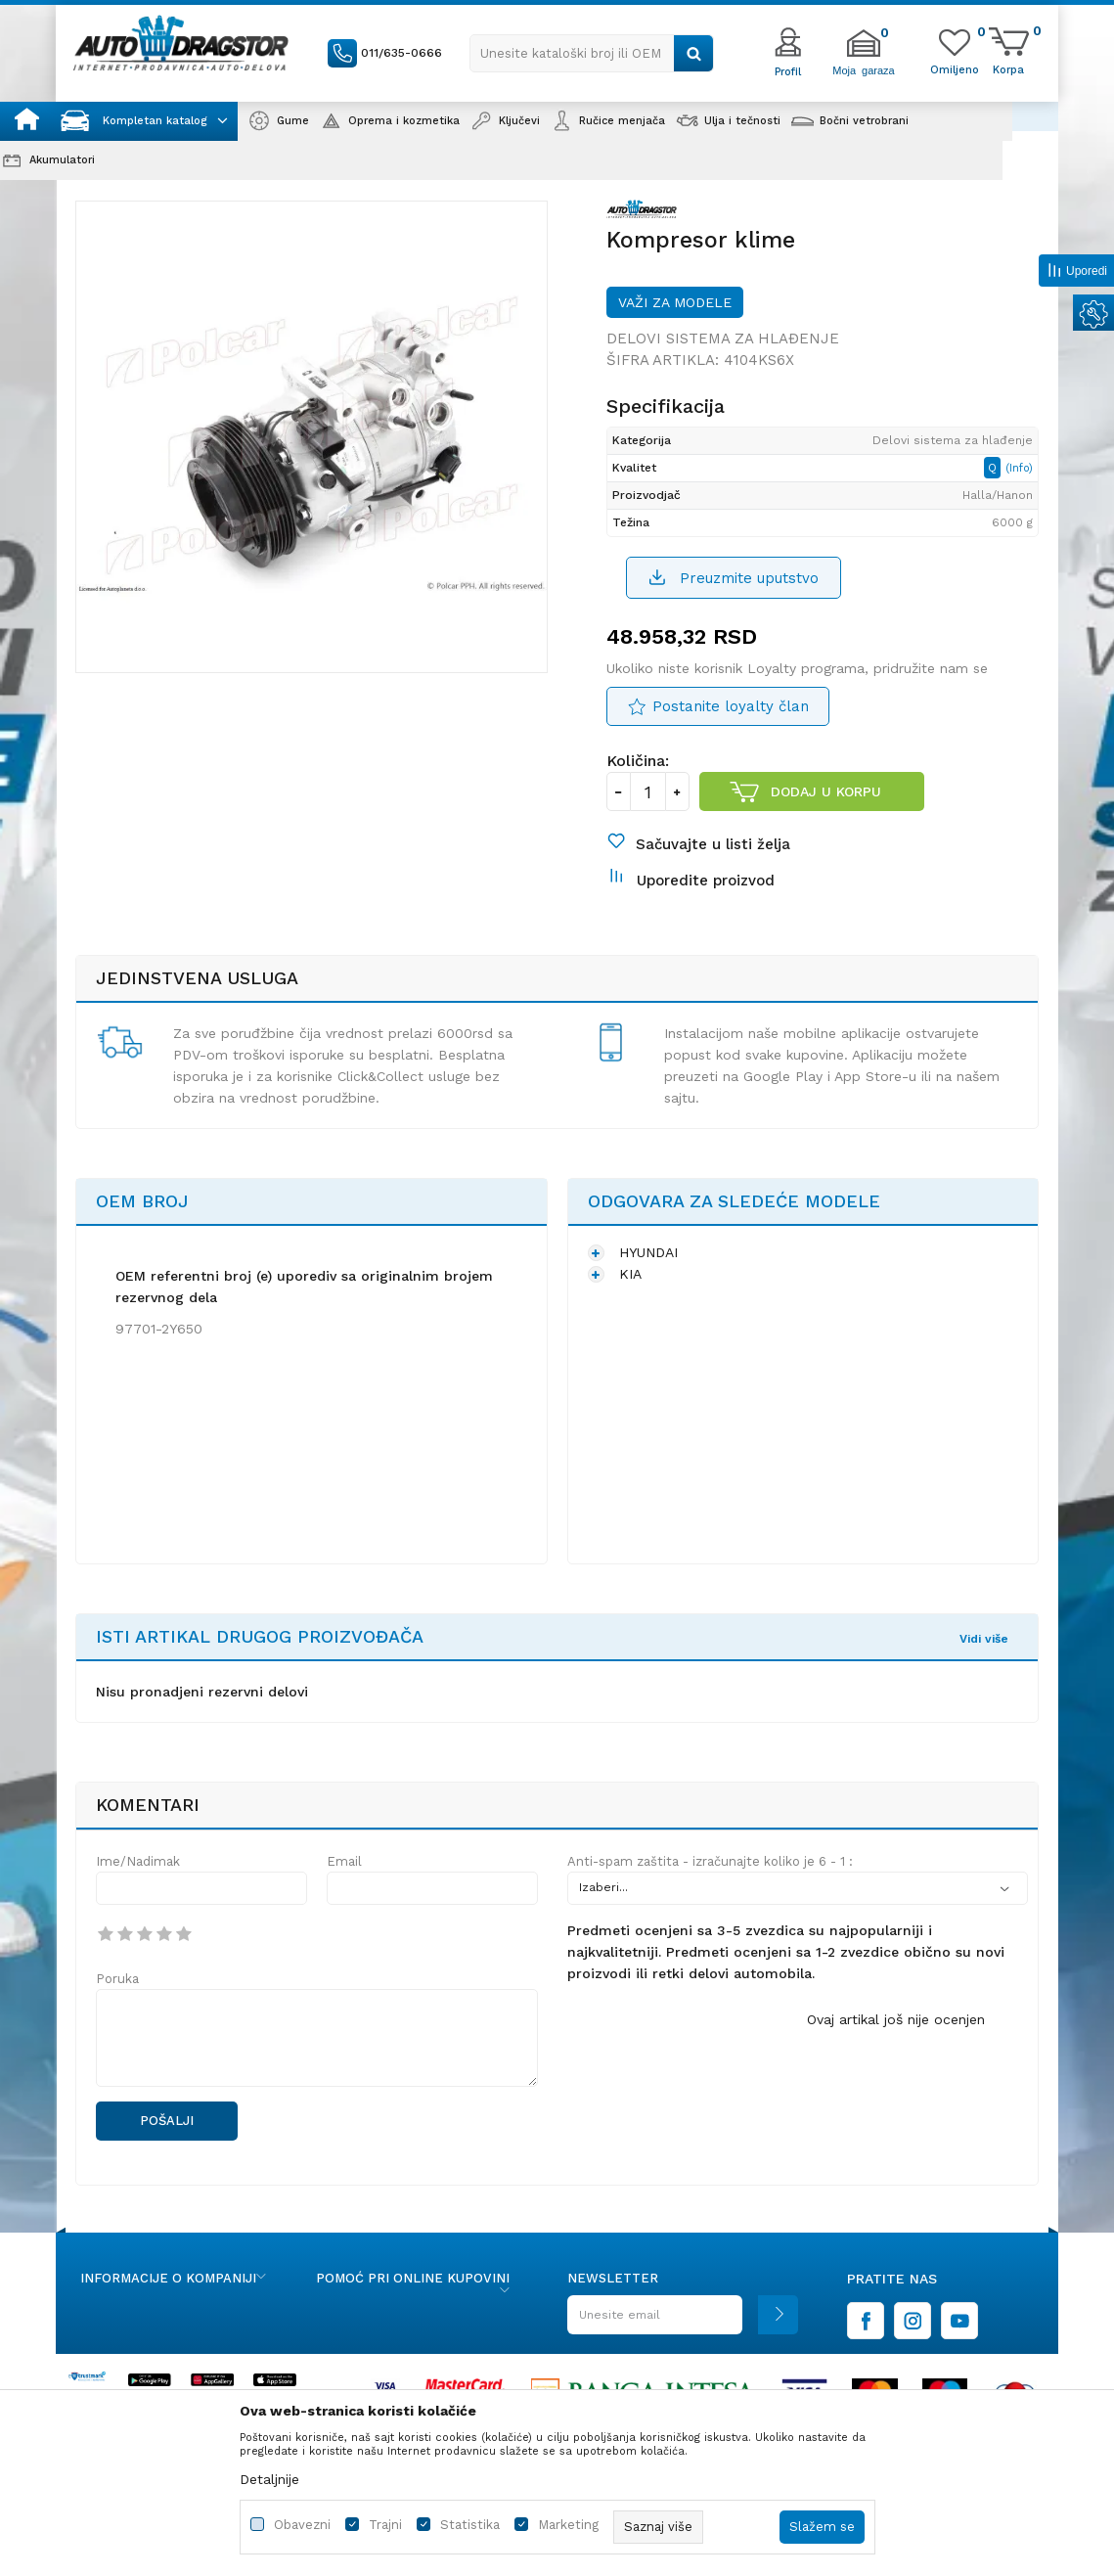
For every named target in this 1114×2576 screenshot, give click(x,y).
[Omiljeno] (954, 68)
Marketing (568, 2524)
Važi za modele (675, 302)
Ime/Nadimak (138, 1861)
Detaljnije (269, 2479)
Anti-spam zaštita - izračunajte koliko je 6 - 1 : (710, 1861)
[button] (591, 53)
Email (344, 1861)
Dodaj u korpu (826, 791)
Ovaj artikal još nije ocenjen (896, 2019)
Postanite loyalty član (730, 706)
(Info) (1019, 468)
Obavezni (302, 2524)
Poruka (117, 1978)
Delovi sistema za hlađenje (722, 338)
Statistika (470, 2524)
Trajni (385, 2524)
